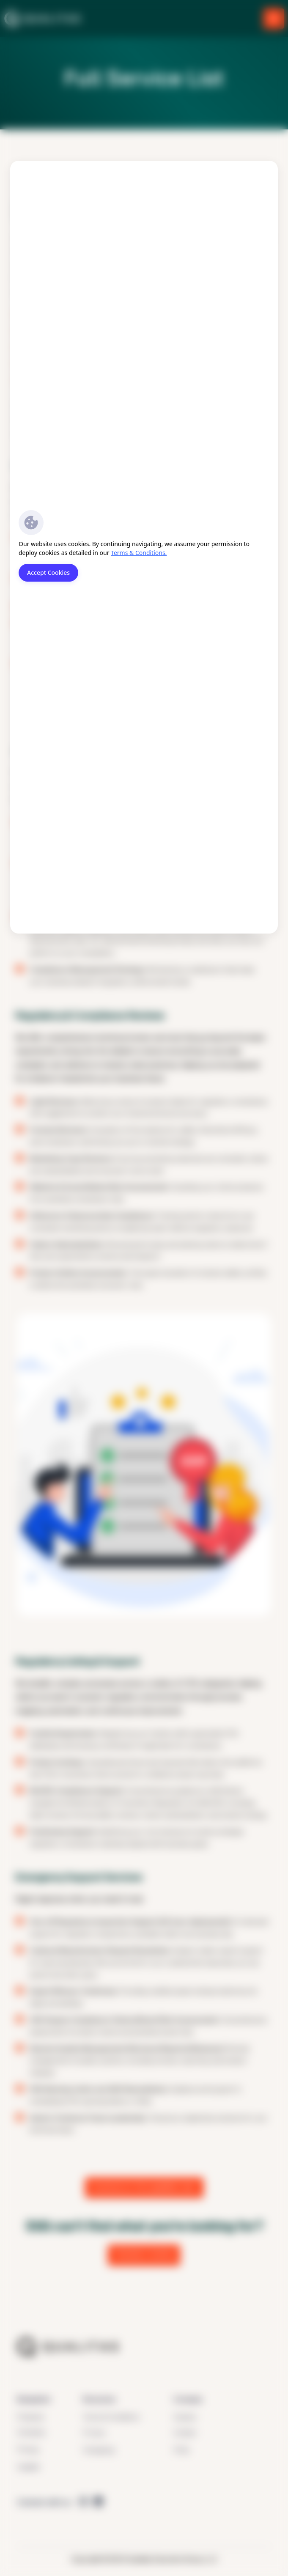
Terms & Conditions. (139, 553)
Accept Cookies (48, 572)
